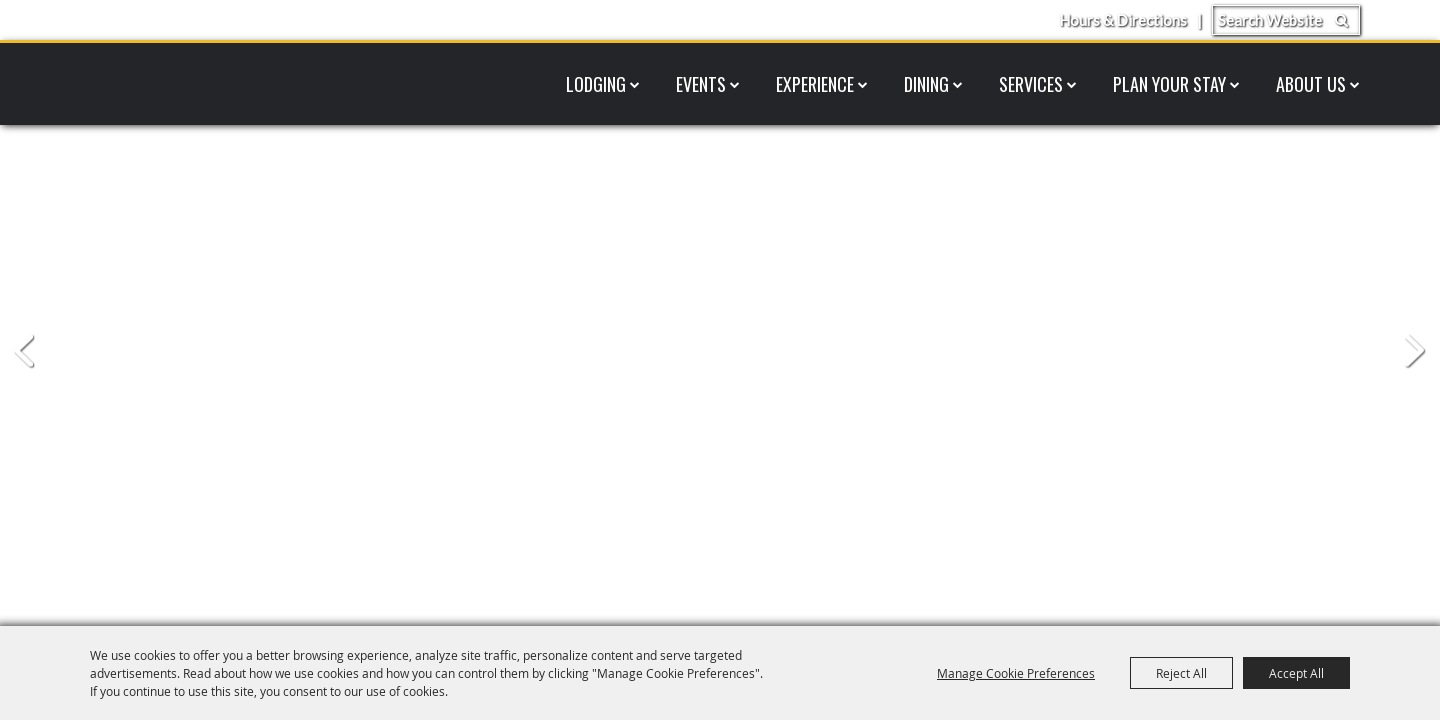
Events (701, 84)
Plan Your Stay (1169, 84)
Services (1031, 84)
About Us (1311, 84)
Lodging (596, 84)
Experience (815, 84)
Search (1341, 20)
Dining (926, 84)
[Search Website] (1286, 20)
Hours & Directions (1123, 20)
